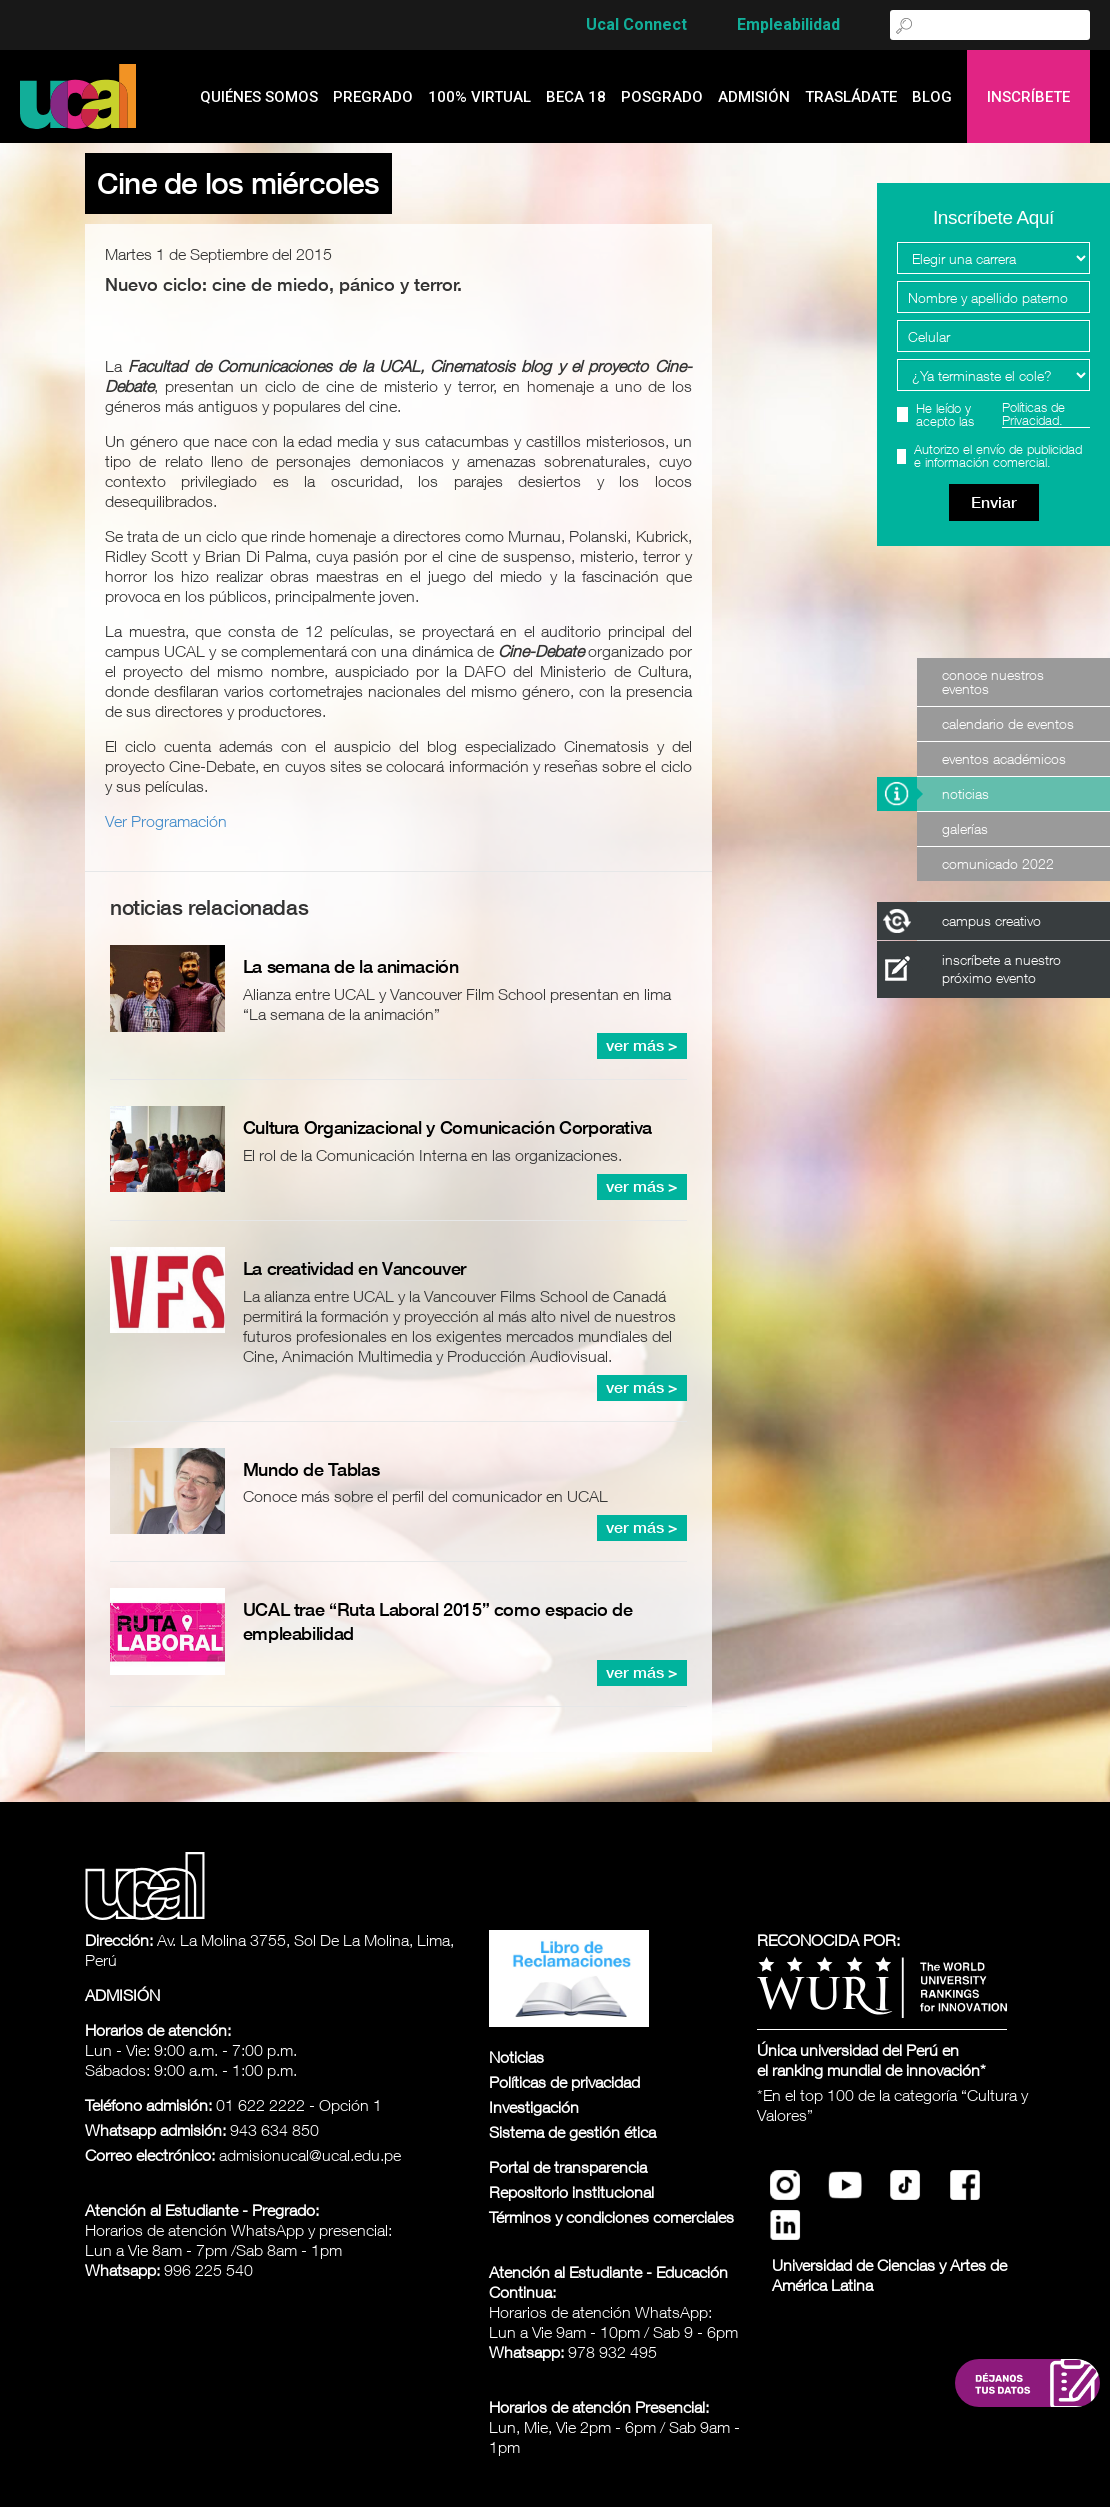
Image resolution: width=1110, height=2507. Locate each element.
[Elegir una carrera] (993, 258)
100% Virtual (479, 97)
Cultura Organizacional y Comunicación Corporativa (447, 1127)
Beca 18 (576, 97)
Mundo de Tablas (311, 1469)
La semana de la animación (351, 966)
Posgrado (662, 97)
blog (932, 97)
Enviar (994, 502)
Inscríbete (1028, 97)
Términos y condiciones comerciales (611, 2217)
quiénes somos (259, 97)
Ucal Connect (636, 24)
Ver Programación (166, 821)
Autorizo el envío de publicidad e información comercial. (998, 456)
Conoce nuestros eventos (993, 681)
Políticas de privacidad (564, 2082)
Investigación (534, 2107)
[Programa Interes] (993, 375)
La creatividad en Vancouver (354, 1268)
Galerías (965, 828)
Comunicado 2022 (998, 863)
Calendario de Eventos (1008, 723)
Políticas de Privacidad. (1033, 414)
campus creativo (991, 920)
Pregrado (373, 97)
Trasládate (851, 97)
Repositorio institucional (571, 2192)
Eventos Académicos (1004, 758)
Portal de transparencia (568, 2167)
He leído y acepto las (1003, 414)
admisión (754, 97)
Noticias (965, 793)
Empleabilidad (788, 24)
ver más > (642, 1045)
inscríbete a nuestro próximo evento (1001, 968)
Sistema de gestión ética (572, 2132)
